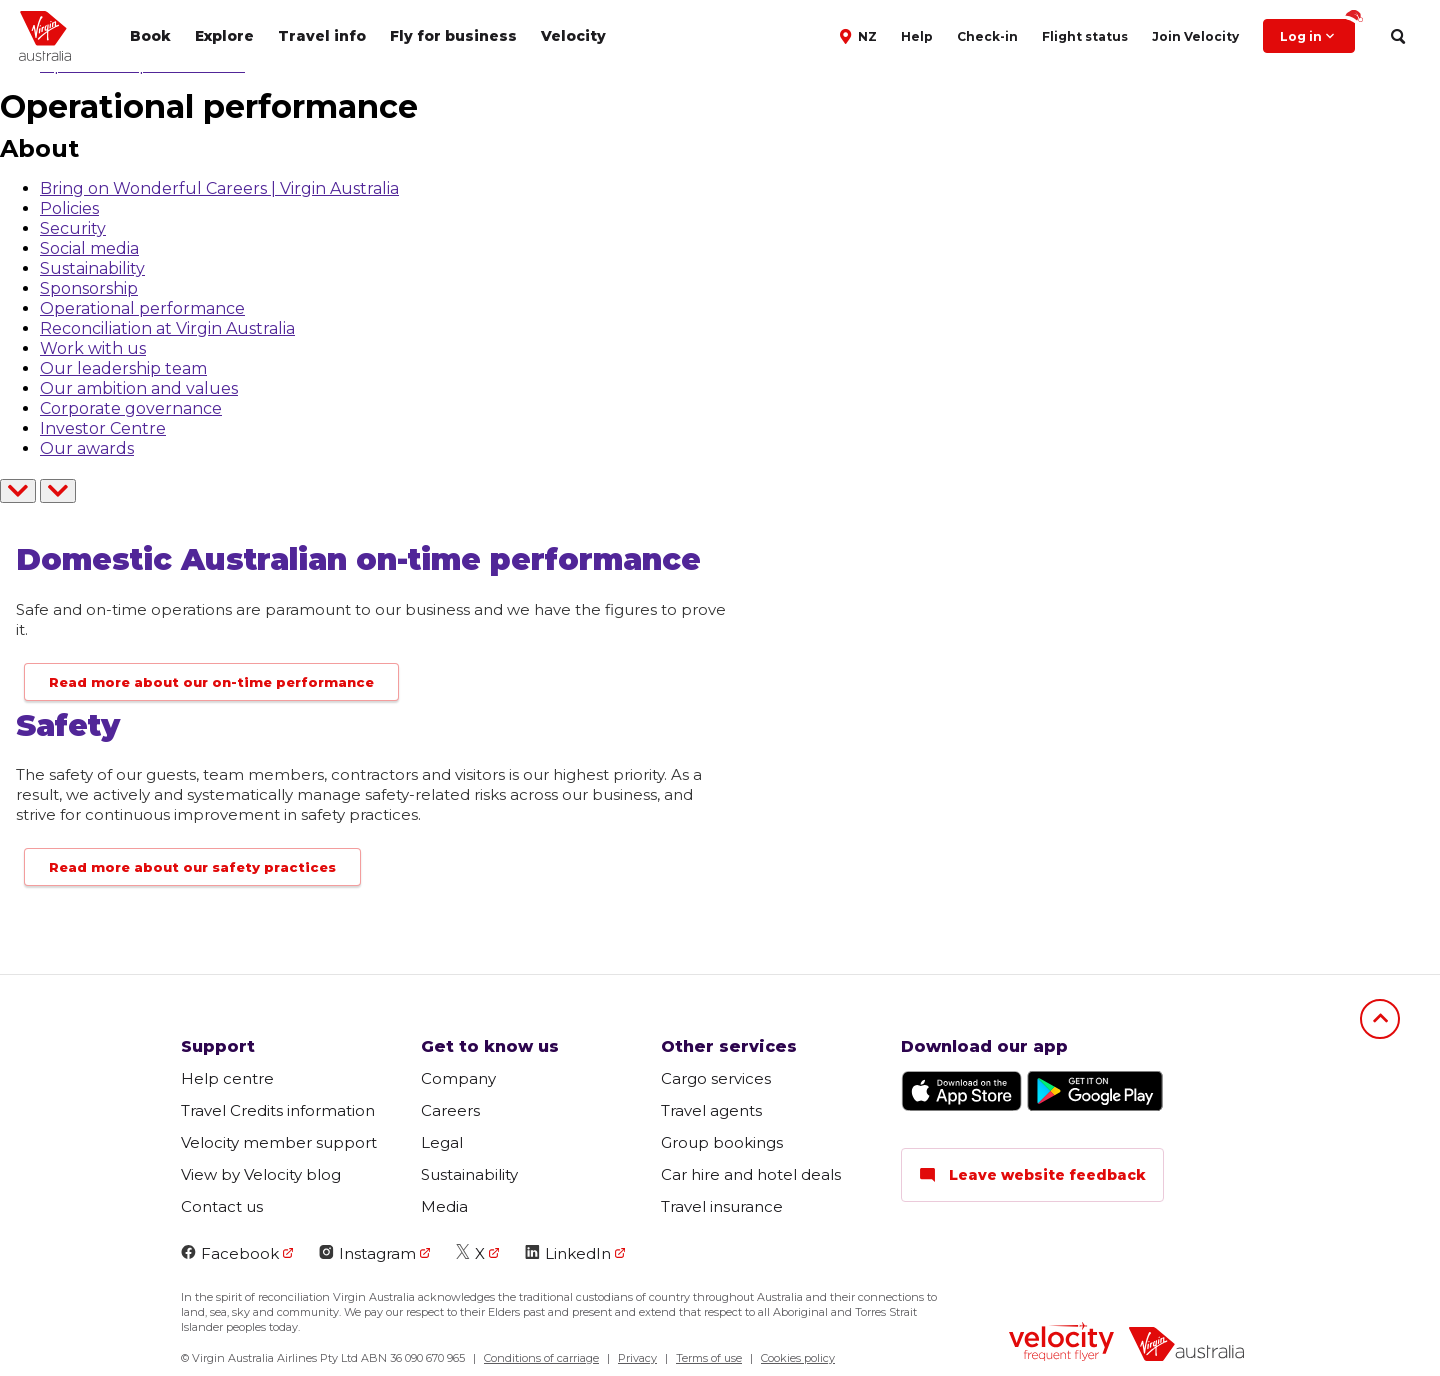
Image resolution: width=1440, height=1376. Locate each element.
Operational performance (142, 308)
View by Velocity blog (261, 1174)
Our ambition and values (139, 388)
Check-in (987, 36)
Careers (450, 1110)
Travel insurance (722, 1206)
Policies (69, 208)
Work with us (93, 348)
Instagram (367, 1253)
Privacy (637, 1358)
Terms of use (709, 1358)
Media (444, 1206)
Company (458, 1078)
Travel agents (711, 1110)
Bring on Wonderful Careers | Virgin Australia (219, 188)
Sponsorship (89, 288)
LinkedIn (568, 1253)
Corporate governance (131, 408)
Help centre (227, 1078)
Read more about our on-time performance (211, 682)
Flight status (1085, 36)
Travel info (322, 36)
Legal (442, 1142)
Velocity (573, 36)
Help (917, 36)
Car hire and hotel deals (751, 1174)
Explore (224, 36)
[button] (860, 35)
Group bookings (722, 1142)
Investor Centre (103, 428)
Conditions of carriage (541, 1358)
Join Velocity (1195, 36)
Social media (89, 248)
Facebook (230, 1253)
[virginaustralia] (1186, 1346)
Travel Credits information (278, 1110)
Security (73, 228)
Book (150, 36)
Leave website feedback (1032, 1175)
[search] (1397, 36)
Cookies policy (798, 1358)
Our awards (87, 448)
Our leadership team (123, 368)
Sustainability (92, 268)
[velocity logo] (1061, 1344)
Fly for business (453, 36)
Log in (1317, 31)
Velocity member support (279, 1142)
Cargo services (716, 1078)
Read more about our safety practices (192, 867)
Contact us (222, 1206)
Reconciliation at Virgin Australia (167, 328)
